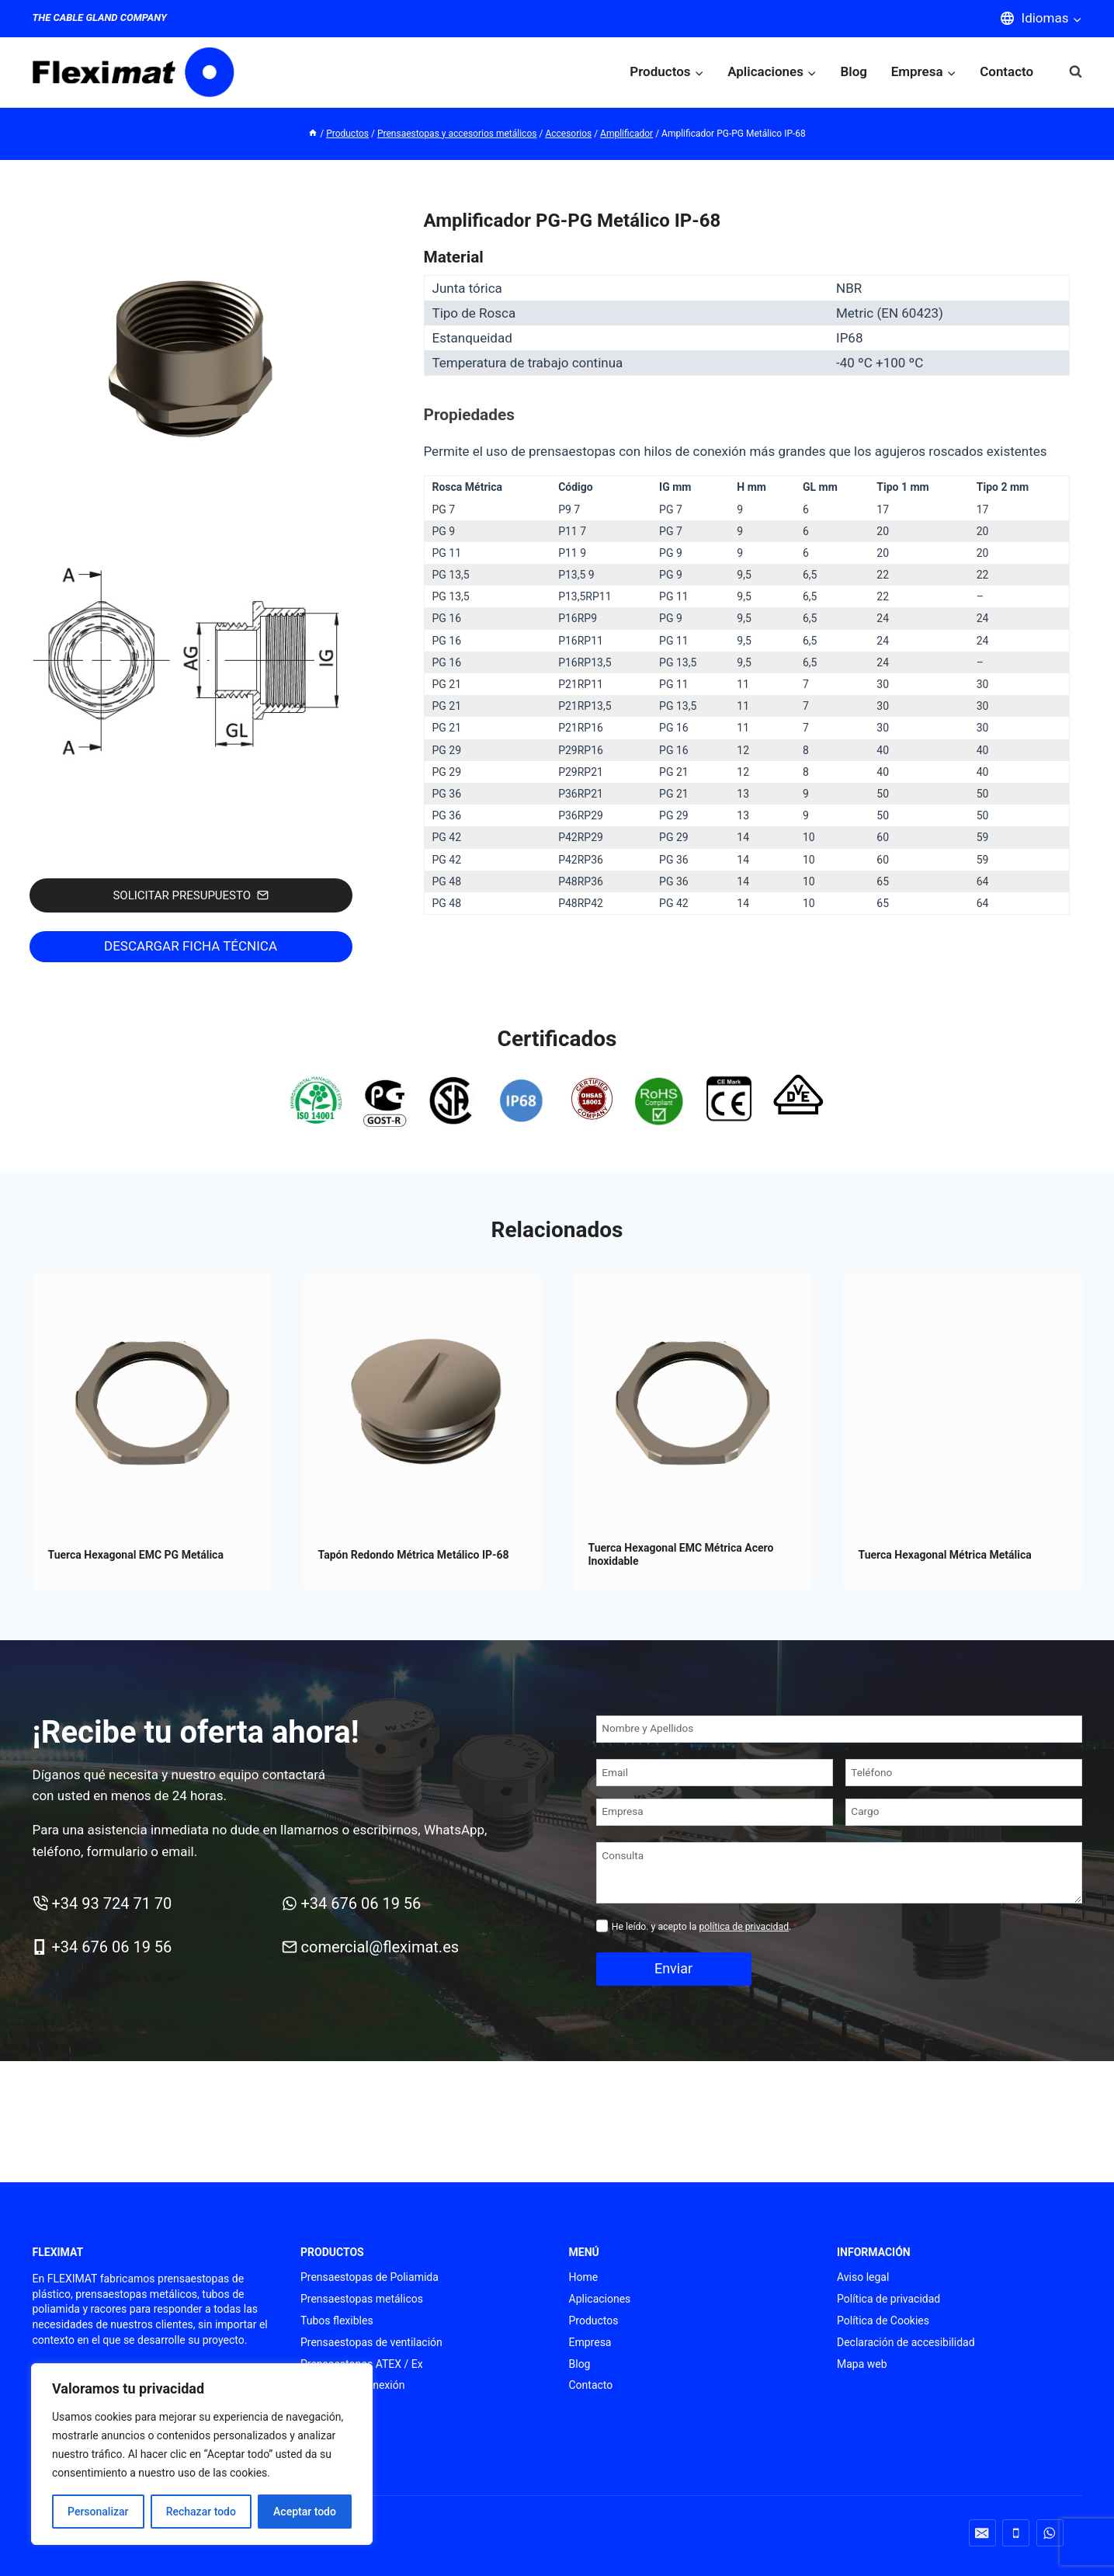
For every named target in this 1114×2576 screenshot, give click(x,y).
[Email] (714, 1772)
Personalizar (98, 2511)
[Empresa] (714, 1812)
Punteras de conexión (352, 2385)
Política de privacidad (888, 2299)
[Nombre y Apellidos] (839, 1729)
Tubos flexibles (336, 2320)
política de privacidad (744, 1926)
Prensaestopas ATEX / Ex (361, 2364)
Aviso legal (863, 2277)
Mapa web (862, 2364)
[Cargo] (963, 1812)
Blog (854, 71)
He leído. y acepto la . (704, 1926)
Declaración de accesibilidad (906, 2342)
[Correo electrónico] (982, 2532)
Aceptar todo (304, 2511)
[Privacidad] (602, 1925)
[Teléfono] (963, 1772)
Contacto (1006, 71)
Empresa (590, 2342)
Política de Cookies (883, 2320)
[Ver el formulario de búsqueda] (1067, 71)
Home (584, 2277)
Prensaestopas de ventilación (371, 2342)
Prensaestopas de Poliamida (369, 2277)
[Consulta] (839, 1872)
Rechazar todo (201, 2511)
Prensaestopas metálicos (361, 2299)
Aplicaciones (600, 2299)
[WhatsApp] (1050, 2532)
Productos (594, 2320)
